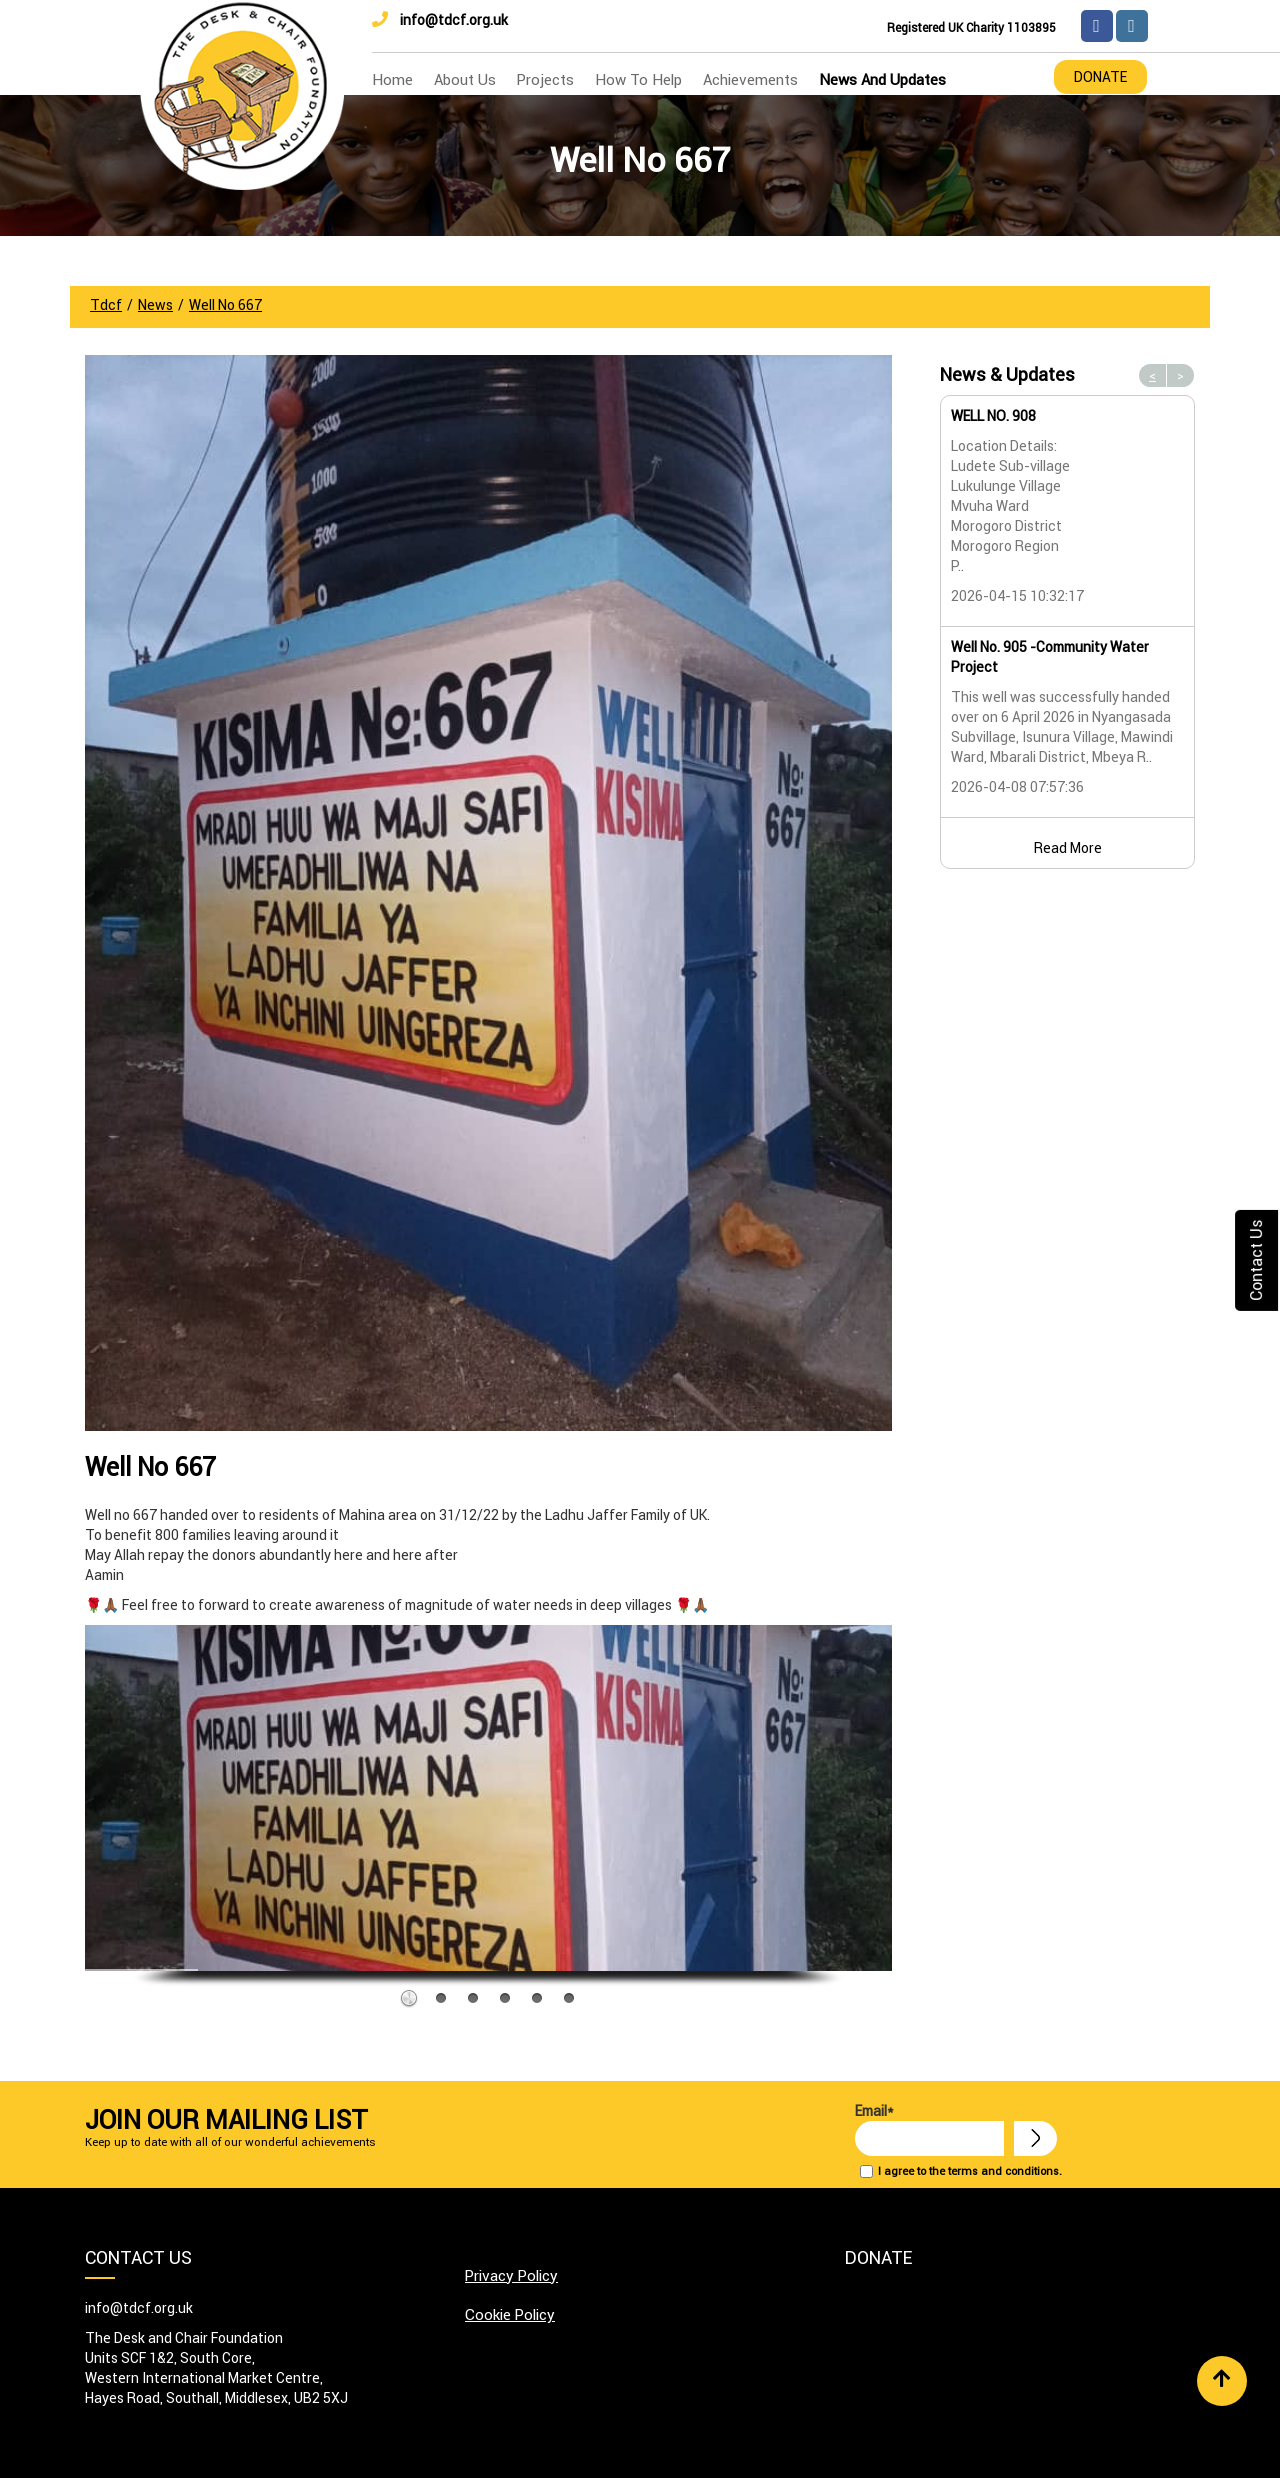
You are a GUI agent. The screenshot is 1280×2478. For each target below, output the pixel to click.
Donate (1100, 77)
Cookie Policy (510, 2314)
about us (465, 79)
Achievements (750, 79)
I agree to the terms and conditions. (970, 2171)
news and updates (882, 79)
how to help (638, 79)
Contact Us (1256, 1260)
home (392, 79)
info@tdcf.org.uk (440, 20)
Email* (929, 2129)
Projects (545, 79)
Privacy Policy (511, 2275)
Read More (1068, 848)
